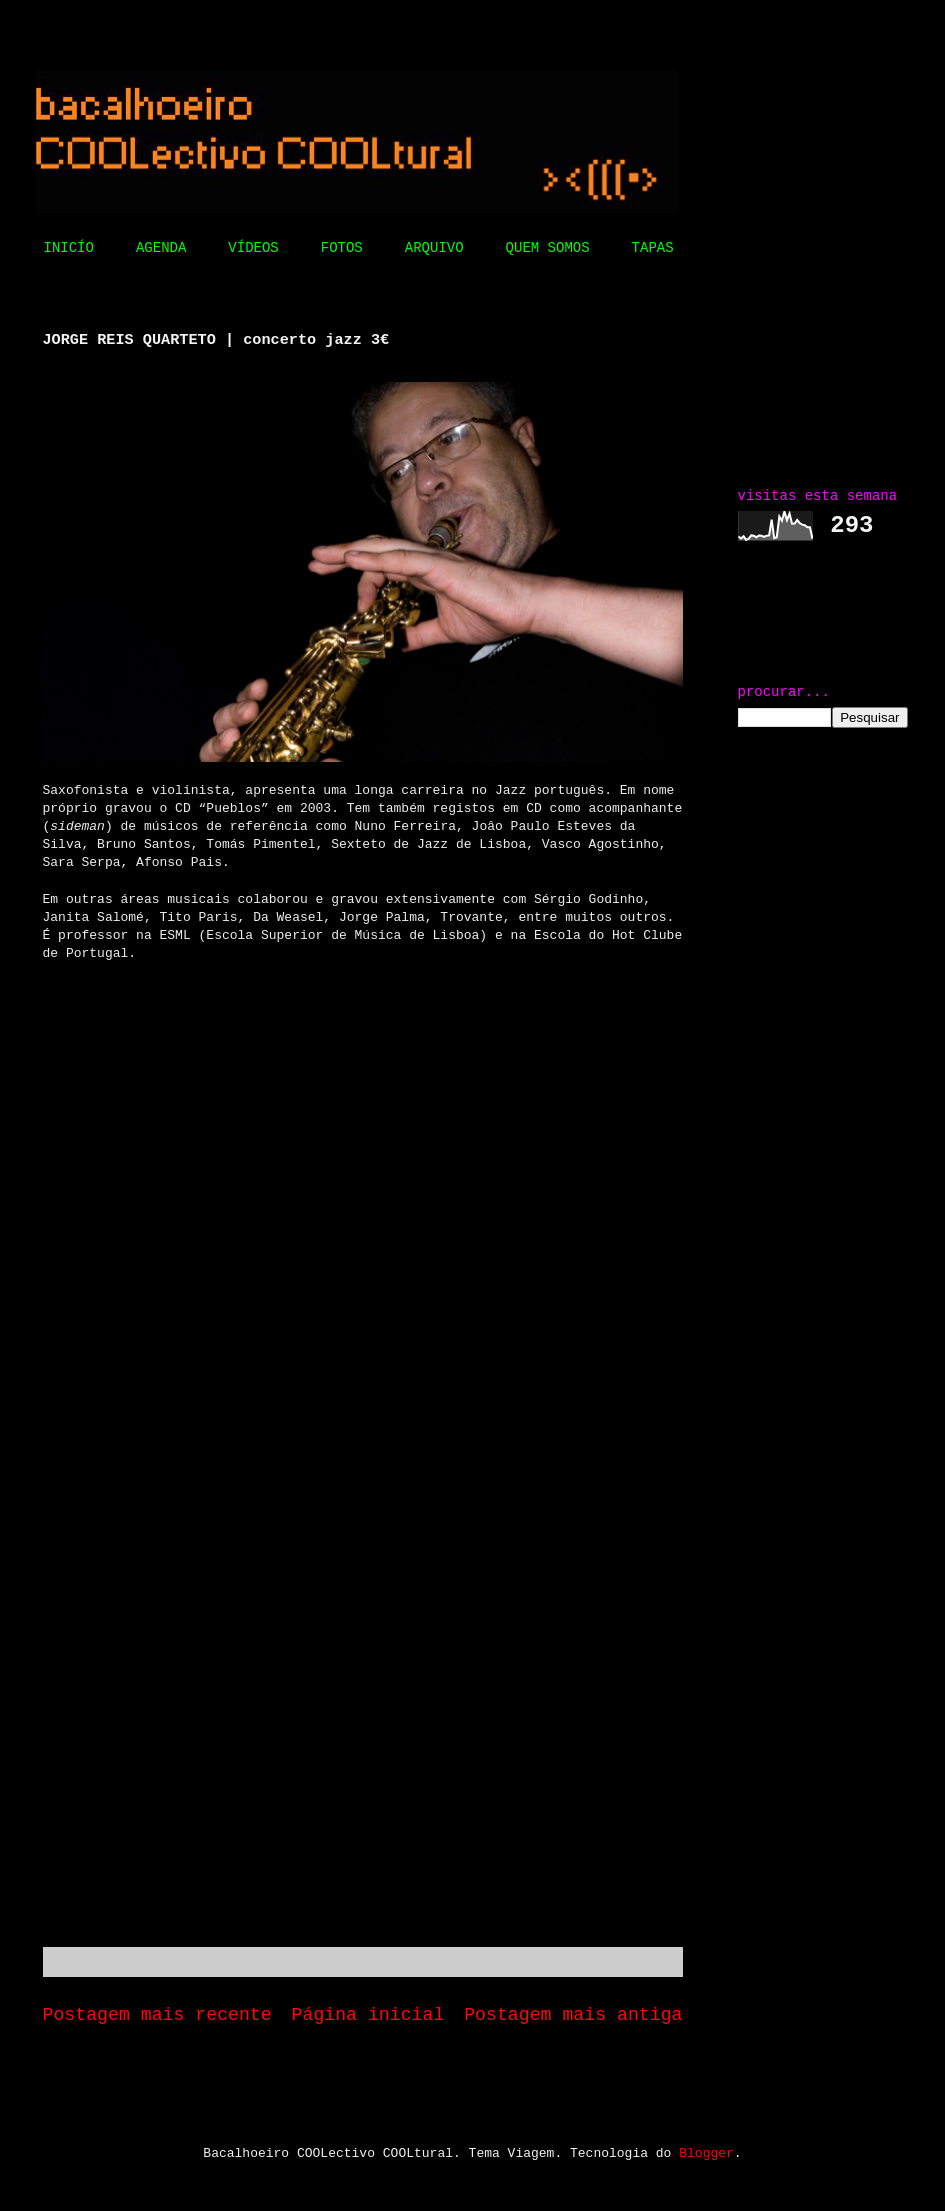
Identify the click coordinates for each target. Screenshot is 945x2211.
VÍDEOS (253, 248)
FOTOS (342, 248)
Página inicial (368, 2015)
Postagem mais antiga (573, 2015)
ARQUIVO (434, 248)
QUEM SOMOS (548, 248)
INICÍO (69, 248)
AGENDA (161, 248)
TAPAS (653, 248)
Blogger (706, 2153)
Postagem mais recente (157, 2015)
